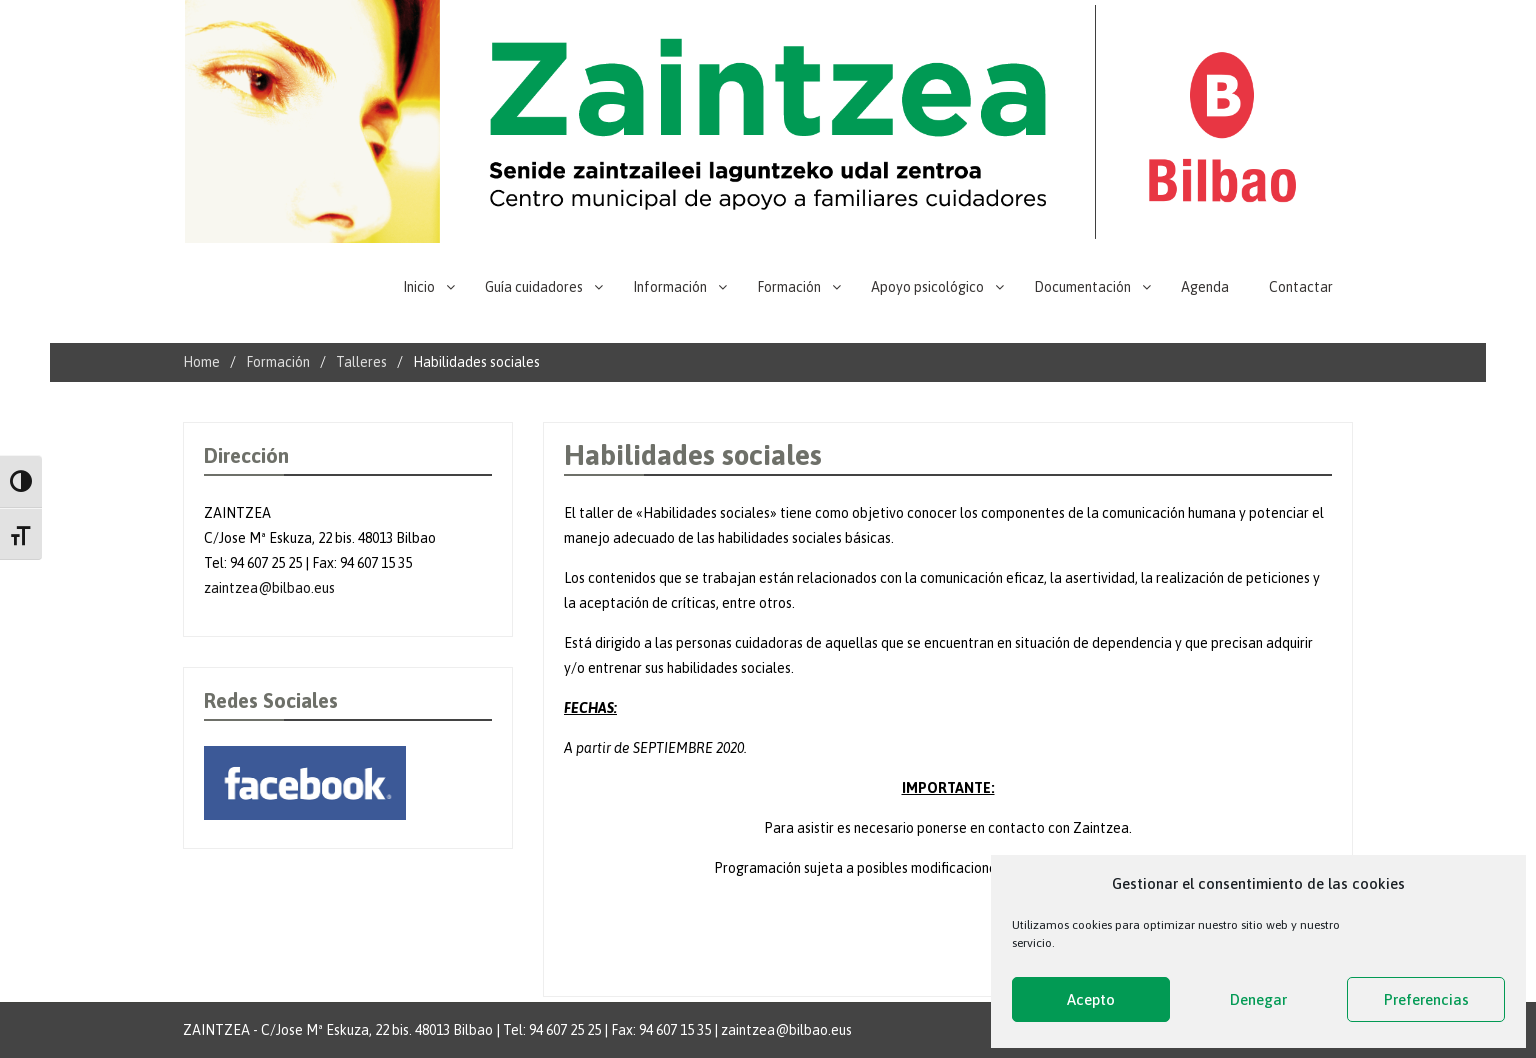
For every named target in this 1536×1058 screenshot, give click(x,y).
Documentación (1082, 287)
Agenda (1205, 287)
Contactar (1301, 287)
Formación (789, 287)
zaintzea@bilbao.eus (269, 588)
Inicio (419, 287)
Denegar (1258, 999)
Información (670, 287)
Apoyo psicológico (927, 287)
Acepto (1091, 999)
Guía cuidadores (534, 287)
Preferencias (1426, 999)
